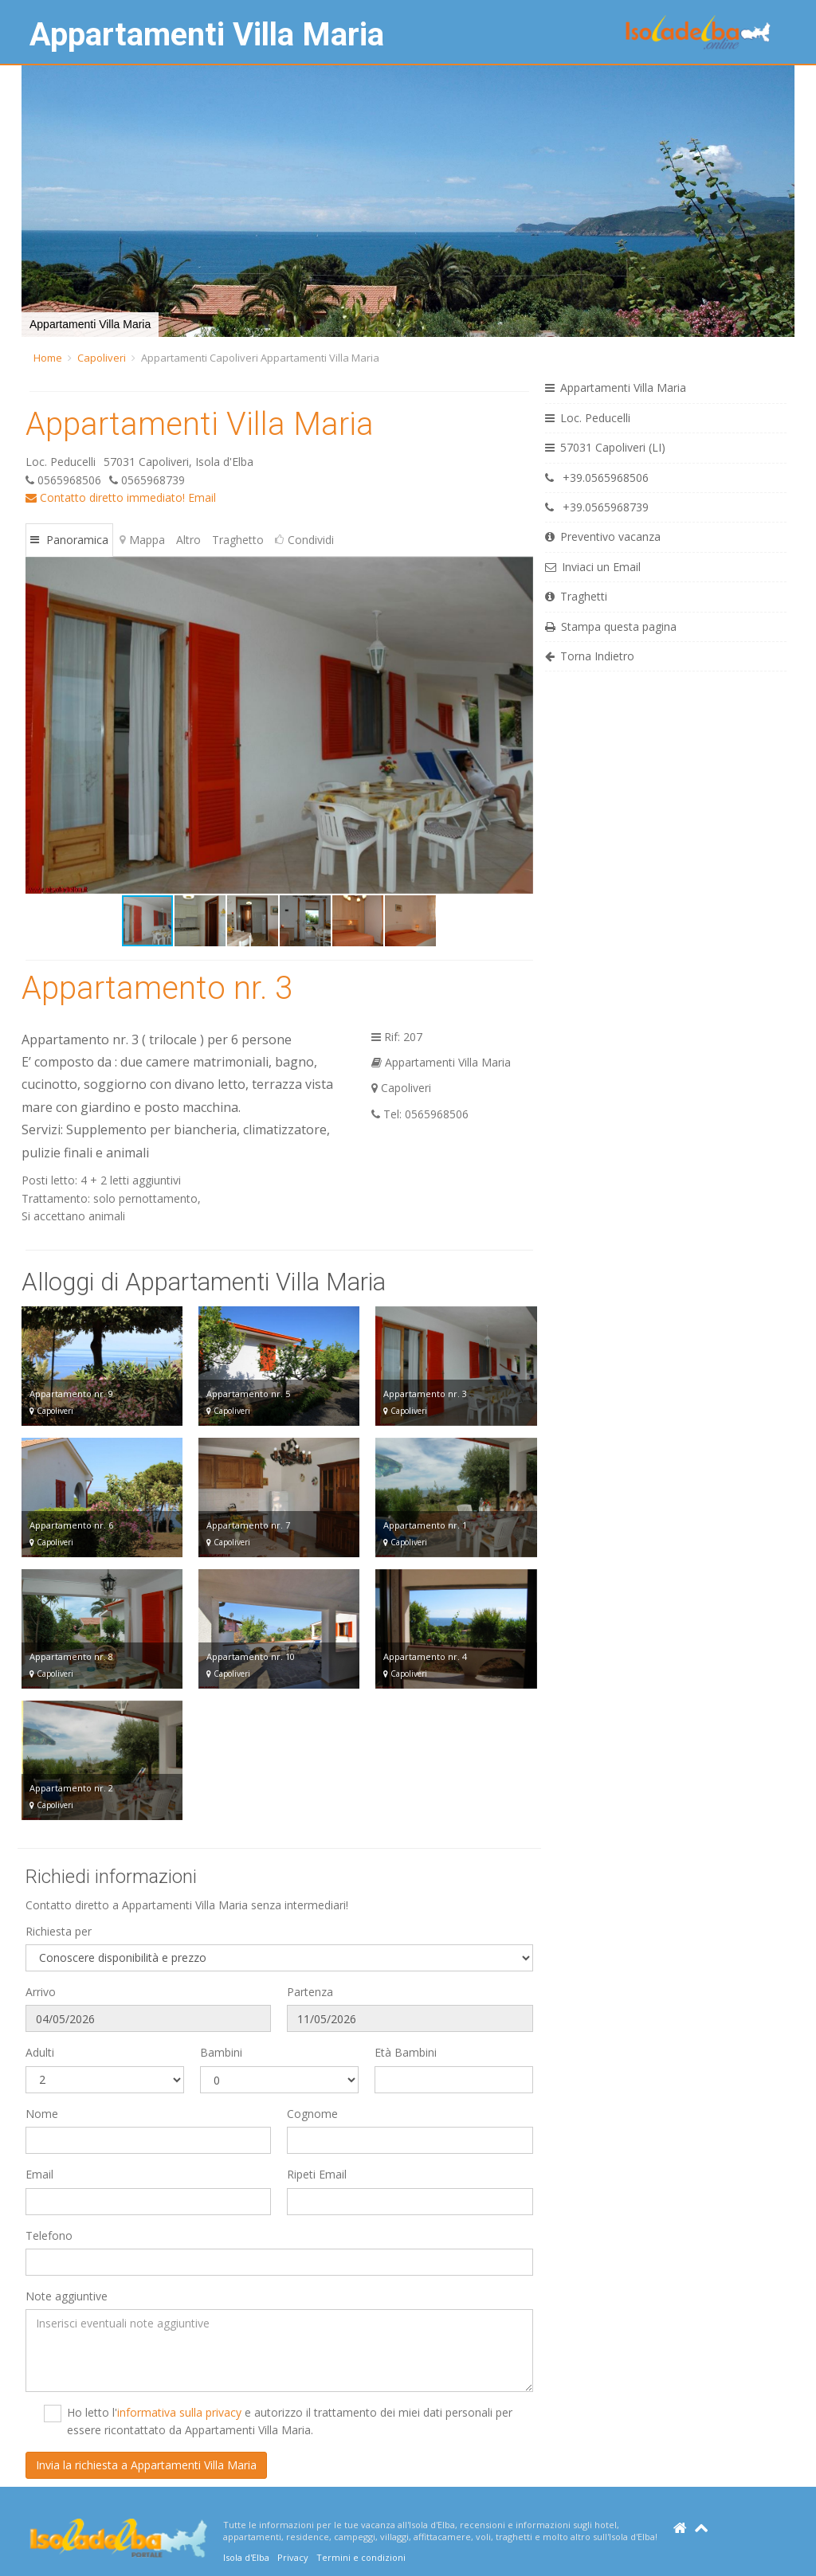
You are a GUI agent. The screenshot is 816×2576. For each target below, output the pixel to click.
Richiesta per (59, 1931)
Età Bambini (406, 2052)
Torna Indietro (589, 656)
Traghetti (576, 596)
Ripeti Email (317, 2174)
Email (202, 497)
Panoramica (69, 539)
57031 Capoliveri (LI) (605, 447)
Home (47, 357)
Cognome (312, 2113)
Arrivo (41, 1991)
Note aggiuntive (67, 2296)
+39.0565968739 (597, 507)
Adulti (40, 2052)
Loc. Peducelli (587, 417)
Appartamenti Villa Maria (206, 34)
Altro (188, 539)
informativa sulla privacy (179, 2412)
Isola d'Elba (246, 2557)
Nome (42, 2113)
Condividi (304, 539)
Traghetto (238, 539)
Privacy (292, 2557)
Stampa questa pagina (611, 626)
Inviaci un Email (593, 566)
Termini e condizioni (361, 2557)
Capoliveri (101, 357)
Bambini (221, 2052)
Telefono (49, 2235)
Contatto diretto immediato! (105, 497)
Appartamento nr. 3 (157, 988)
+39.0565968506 (597, 477)
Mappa (142, 539)
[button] (36, 201)
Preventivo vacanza (603, 536)
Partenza (310, 1991)
